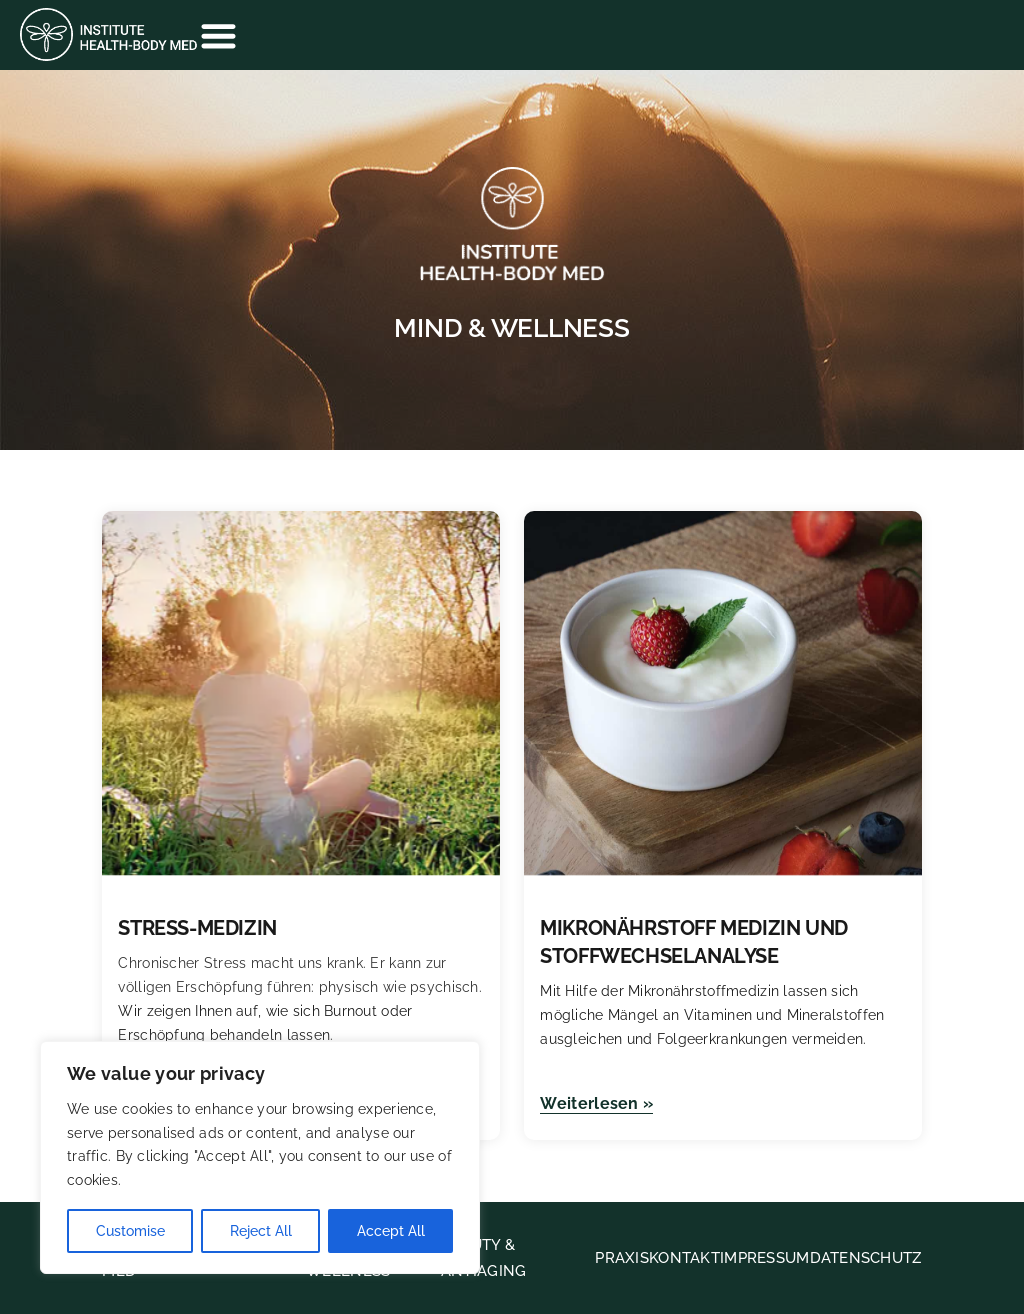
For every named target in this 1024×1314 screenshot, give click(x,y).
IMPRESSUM (765, 1258)
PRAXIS (622, 1258)
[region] (260, 1157)
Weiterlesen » (596, 1103)
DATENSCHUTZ (866, 1258)
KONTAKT (684, 1258)
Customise (130, 1231)
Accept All (391, 1231)
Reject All (261, 1231)
